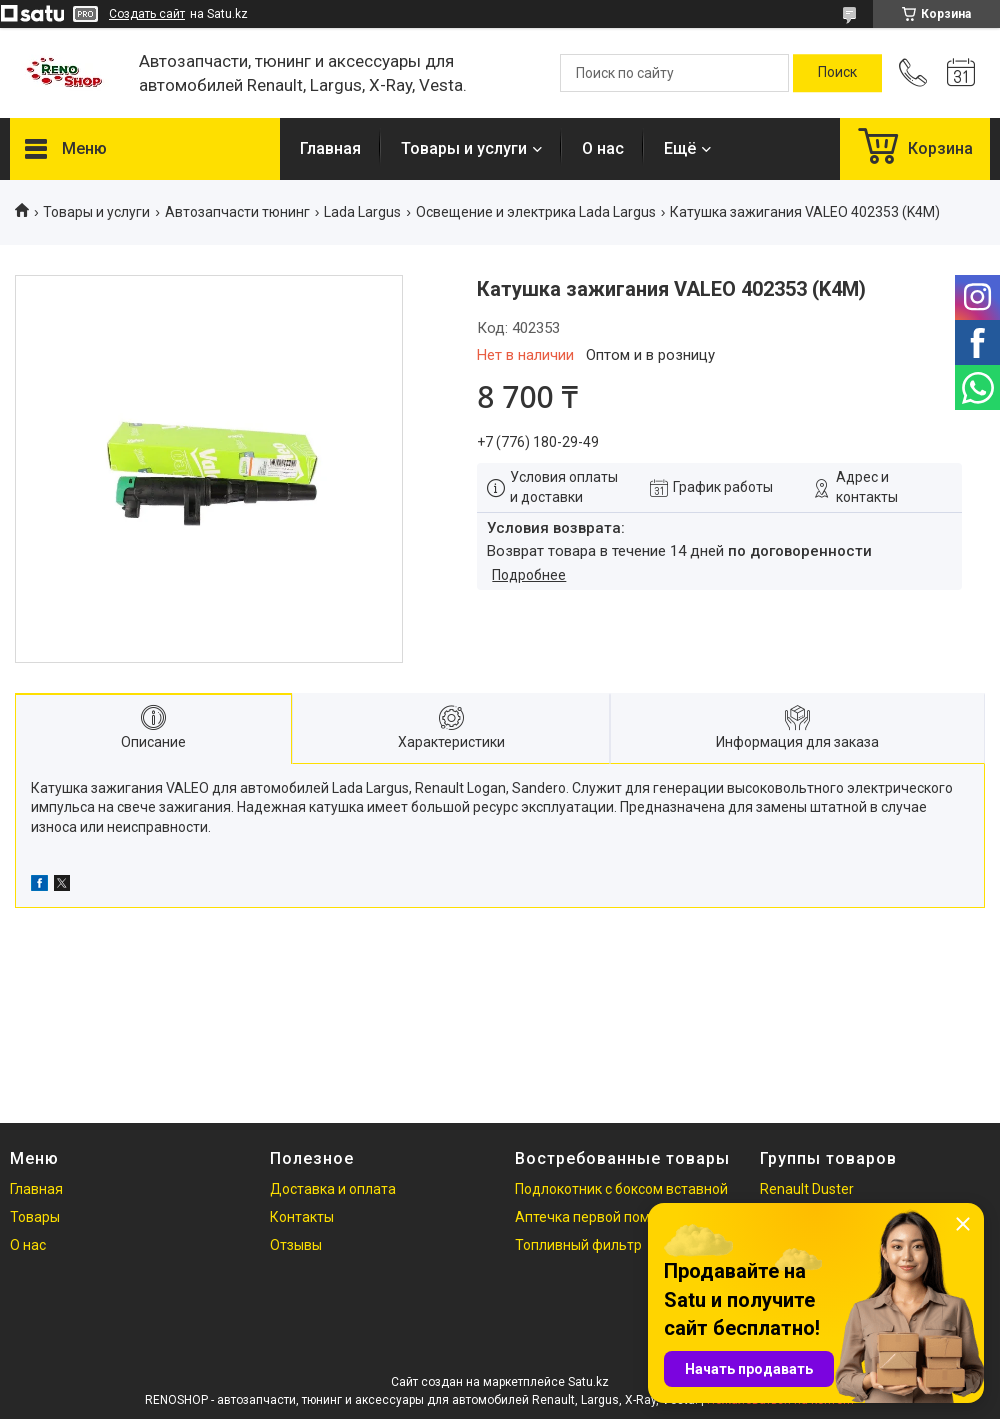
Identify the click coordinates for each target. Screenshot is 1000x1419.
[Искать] (837, 73)
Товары (35, 1217)
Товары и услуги (464, 148)
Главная (330, 148)
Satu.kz (588, 1382)
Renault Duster (807, 1189)
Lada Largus (362, 212)
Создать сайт (147, 14)
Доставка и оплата (333, 1189)
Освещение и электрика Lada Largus (536, 212)
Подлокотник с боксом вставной (621, 1189)
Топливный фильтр (578, 1245)
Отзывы (296, 1245)
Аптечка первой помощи (596, 1217)
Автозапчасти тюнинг (237, 212)
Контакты (302, 1217)
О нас (603, 148)
